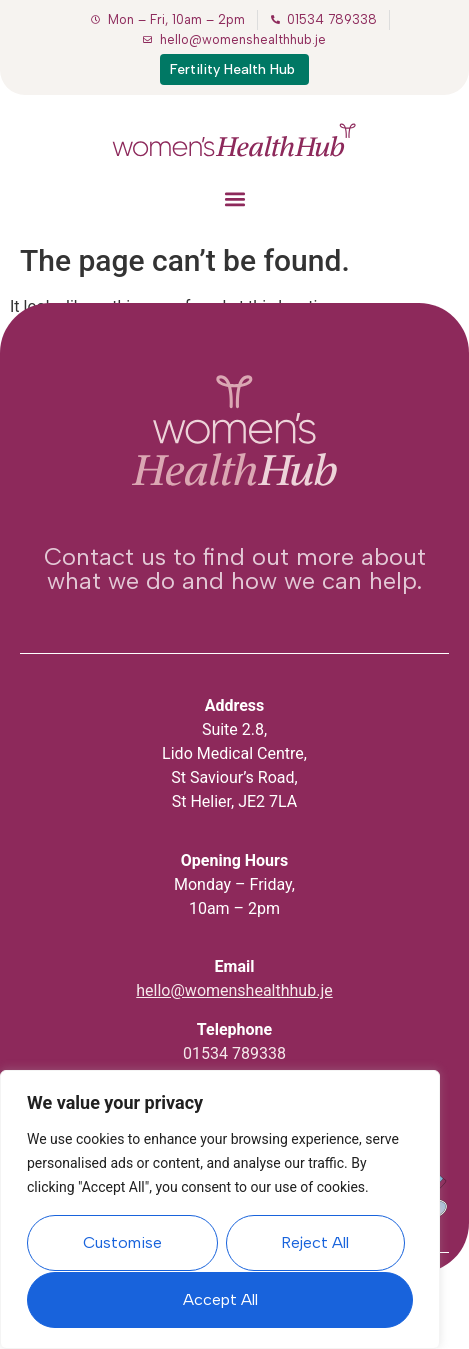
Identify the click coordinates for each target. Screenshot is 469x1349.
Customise (122, 1243)
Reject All (315, 1243)
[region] (220, 1210)
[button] (234, 198)
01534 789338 (234, 1053)
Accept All (220, 1299)
